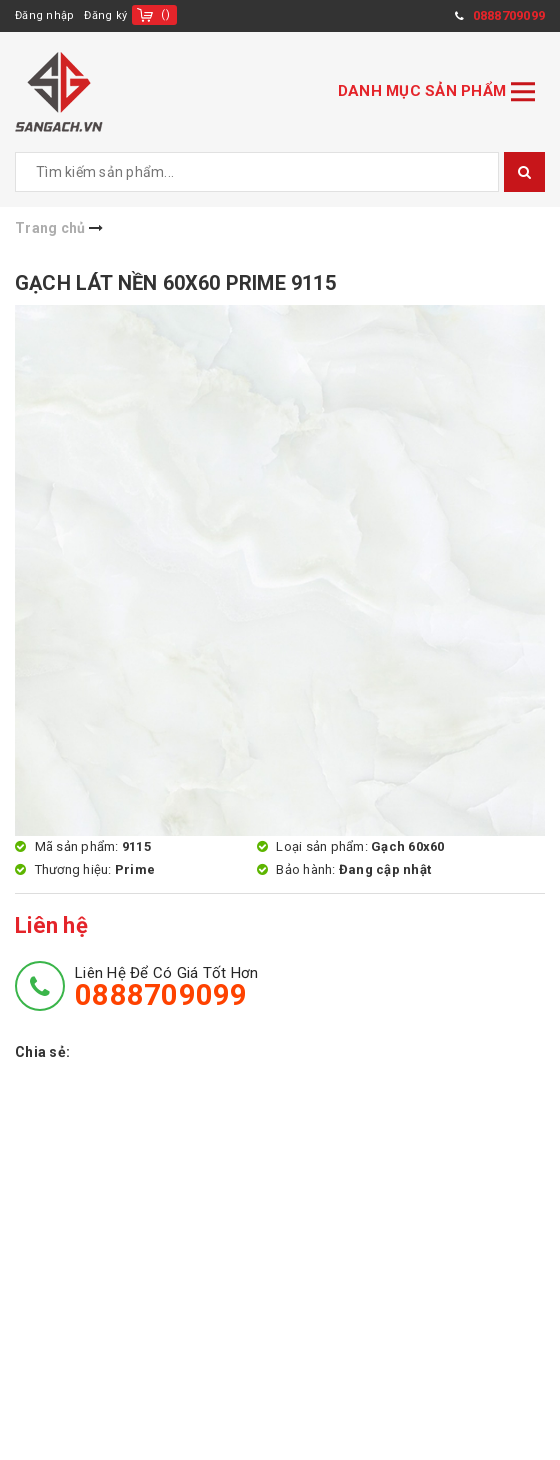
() (165, 14)
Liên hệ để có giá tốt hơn (166, 987)
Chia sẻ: (42, 1052)
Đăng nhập (44, 15)
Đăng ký (105, 15)
